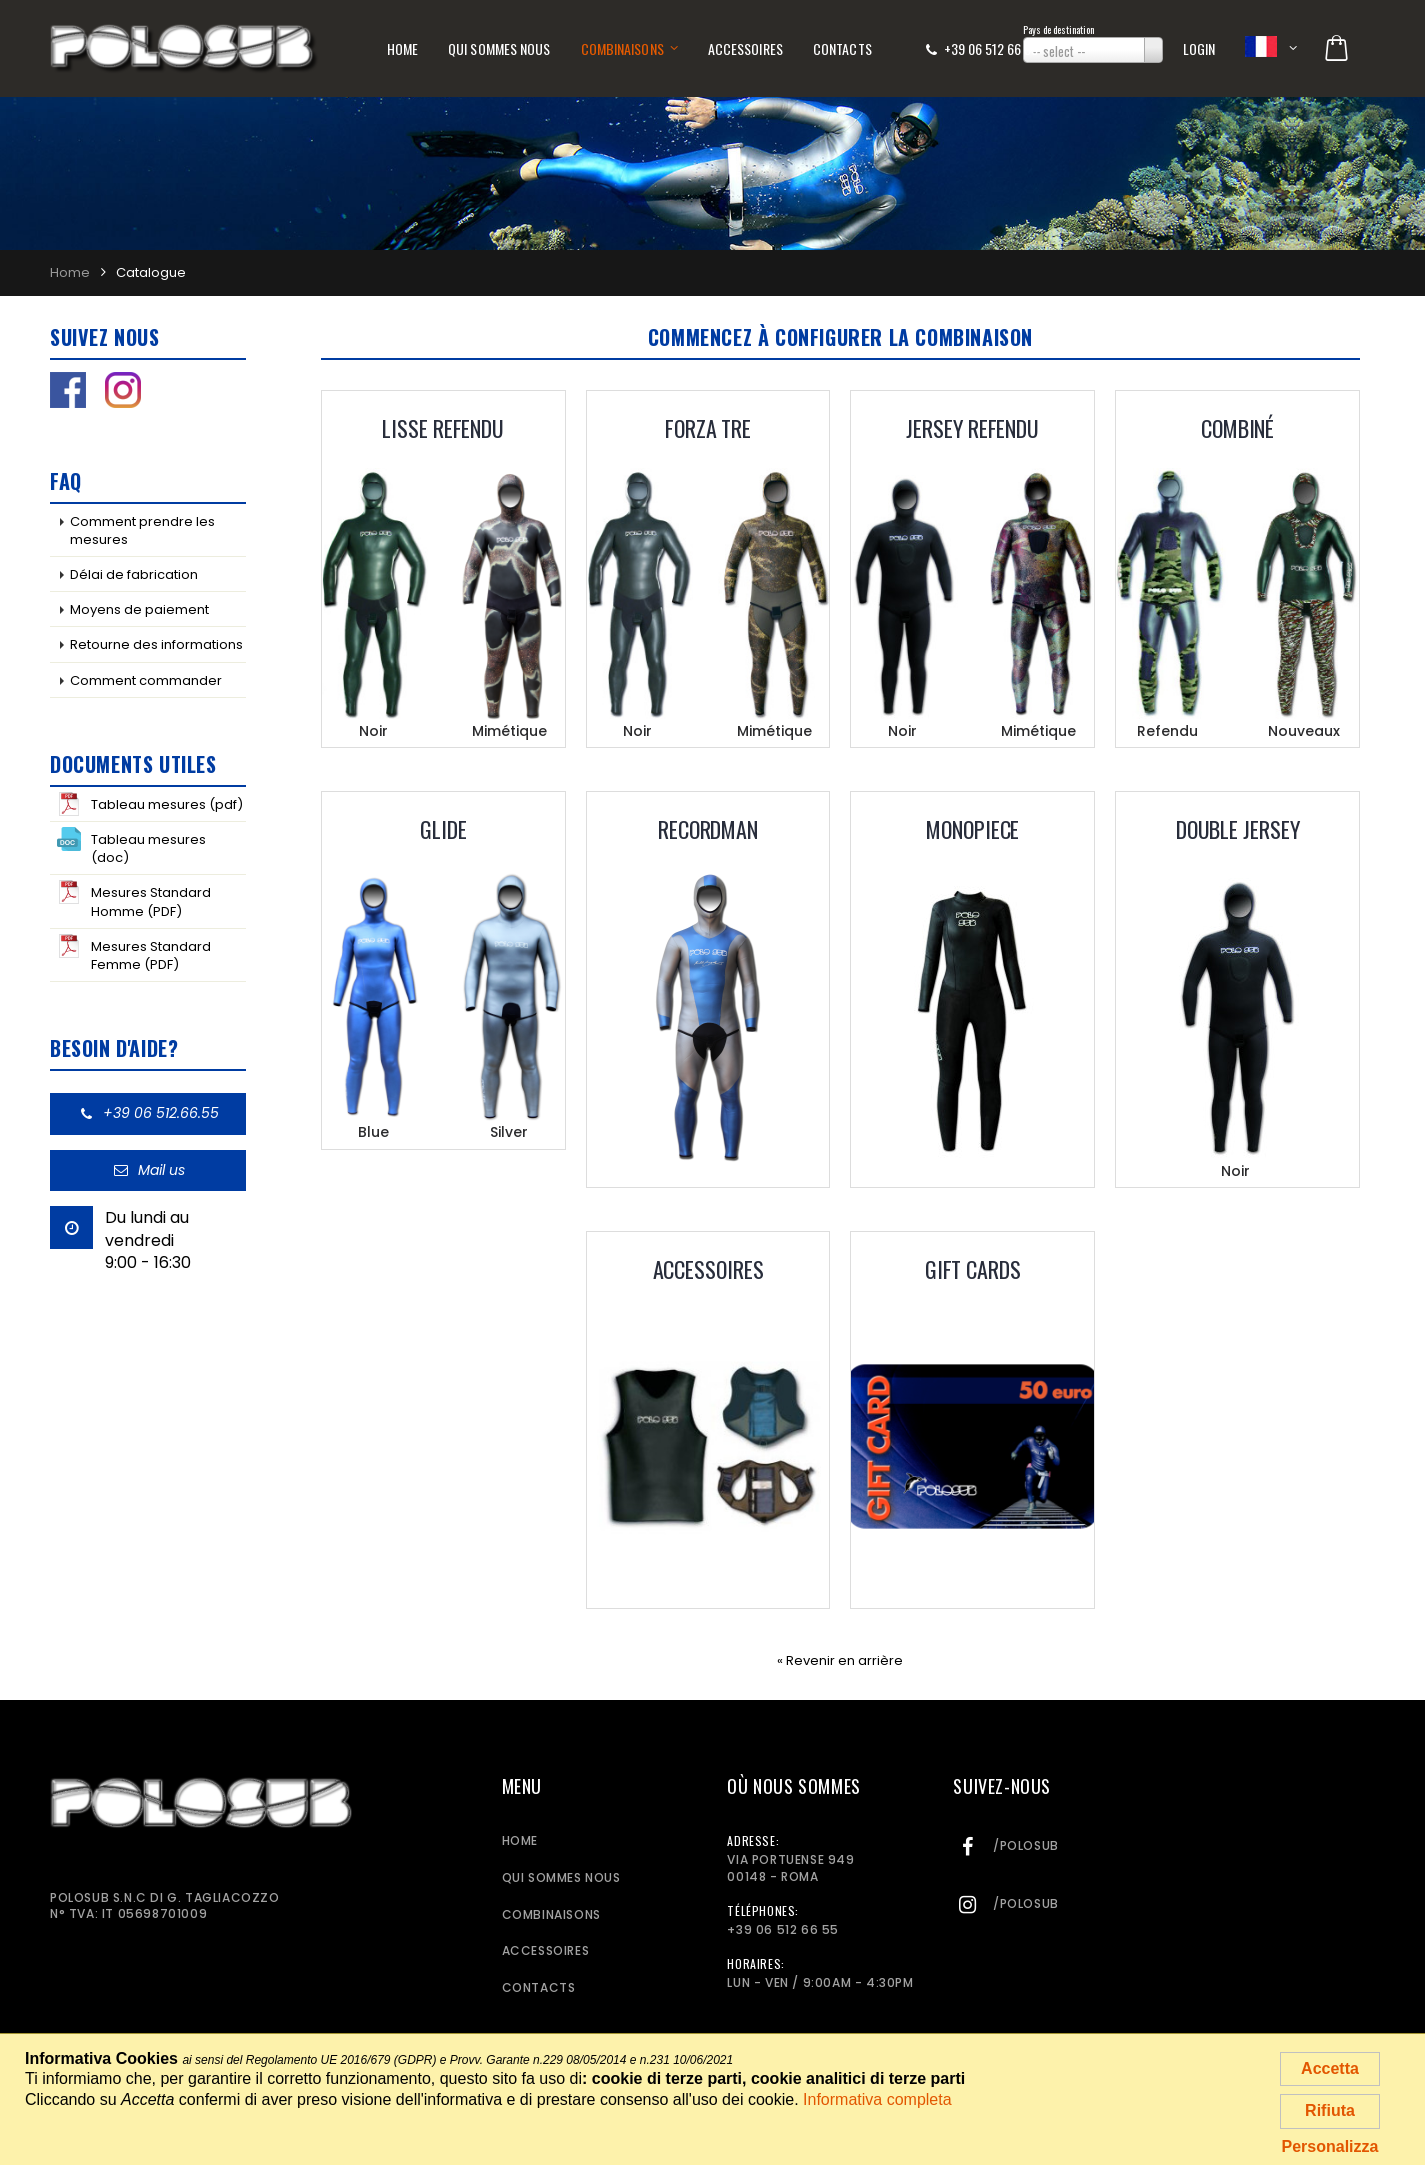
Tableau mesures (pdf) (150, 804)
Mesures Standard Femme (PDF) (134, 954)
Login (1199, 48)
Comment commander (146, 680)
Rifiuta (1330, 2110)
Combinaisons (622, 48)
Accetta (1330, 2068)
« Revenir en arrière (840, 1660)
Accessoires (745, 48)
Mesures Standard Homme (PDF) (134, 900)
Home (402, 48)
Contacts (842, 48)
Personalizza (1330, 2146)
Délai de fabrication (134, 574)
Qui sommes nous (499, 48)
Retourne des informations (156, 644)
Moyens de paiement (139, 609)
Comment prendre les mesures (142, 530)
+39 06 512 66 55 (991, 48)
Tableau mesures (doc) (131, 847)
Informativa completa (877, 2099)
